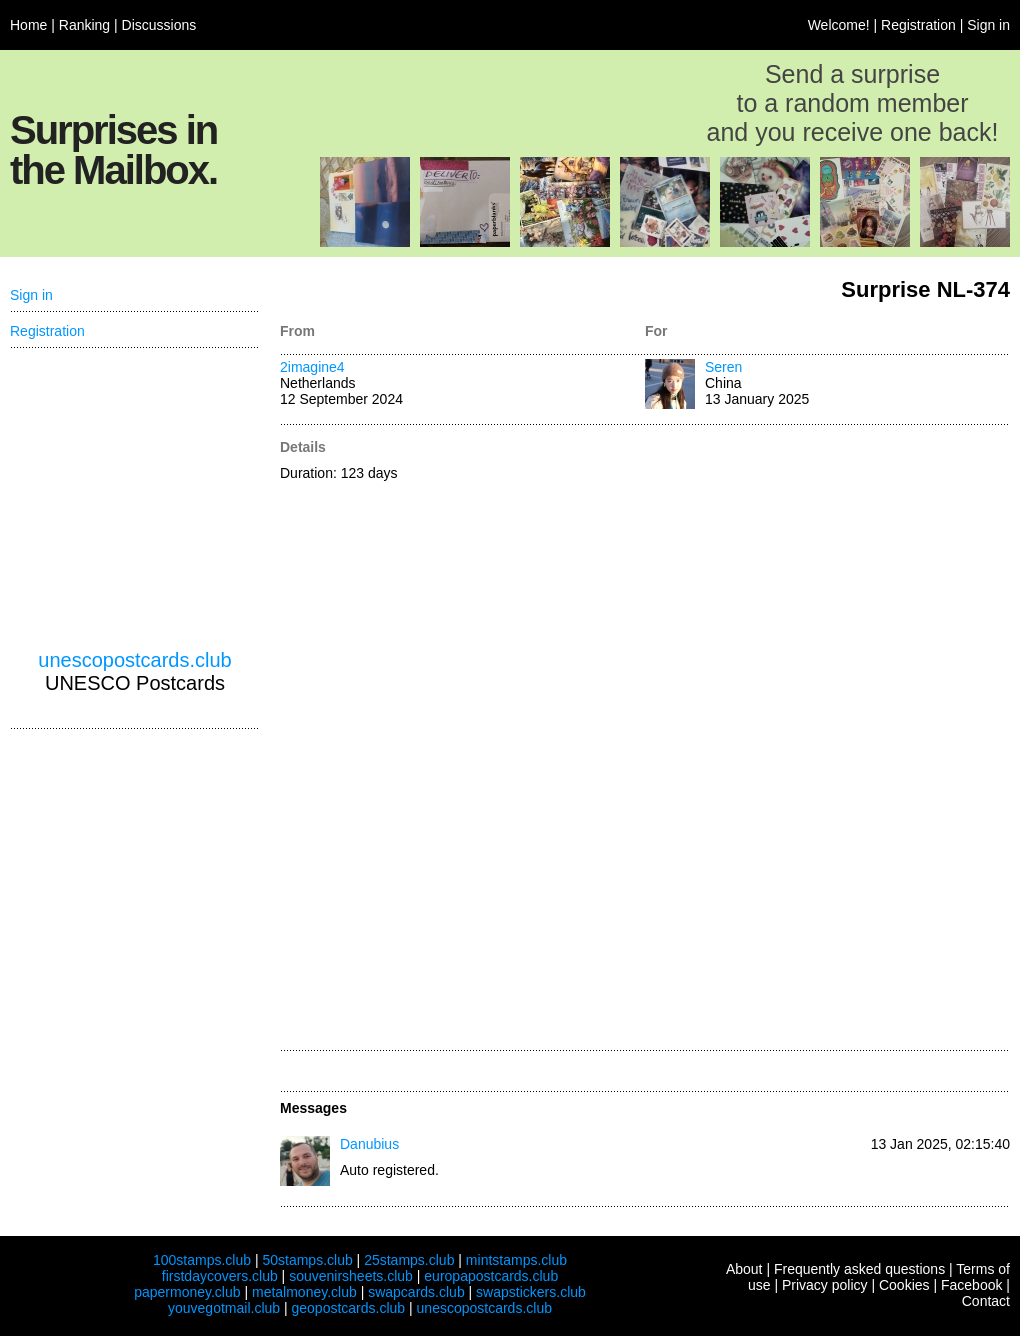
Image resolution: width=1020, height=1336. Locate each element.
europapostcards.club (491, 1276)
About (744, 1269)
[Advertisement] (706, 739)
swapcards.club (416, 1292)
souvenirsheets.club (351, 1276)
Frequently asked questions (859, 1269)
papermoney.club (187, 1292)
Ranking (84, 25)
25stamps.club (409, 1260)
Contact (986, 1301)
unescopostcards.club (134, 660)
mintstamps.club (516, 1260)
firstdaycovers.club (220, 1276)
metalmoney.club (304, 1292)
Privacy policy (825, 1285)
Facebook (971, 1285)
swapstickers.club (531, 1292)
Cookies (904, 1285)
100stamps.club (202, 1260)
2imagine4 (312, 367)
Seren (723, 367)
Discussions (159, 25)
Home (28, 25)
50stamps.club (307, 1260)
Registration (918, 25)
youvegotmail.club (224, 1308)
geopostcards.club (349, 1308)
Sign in (988, 25)
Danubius (369, 1144)
